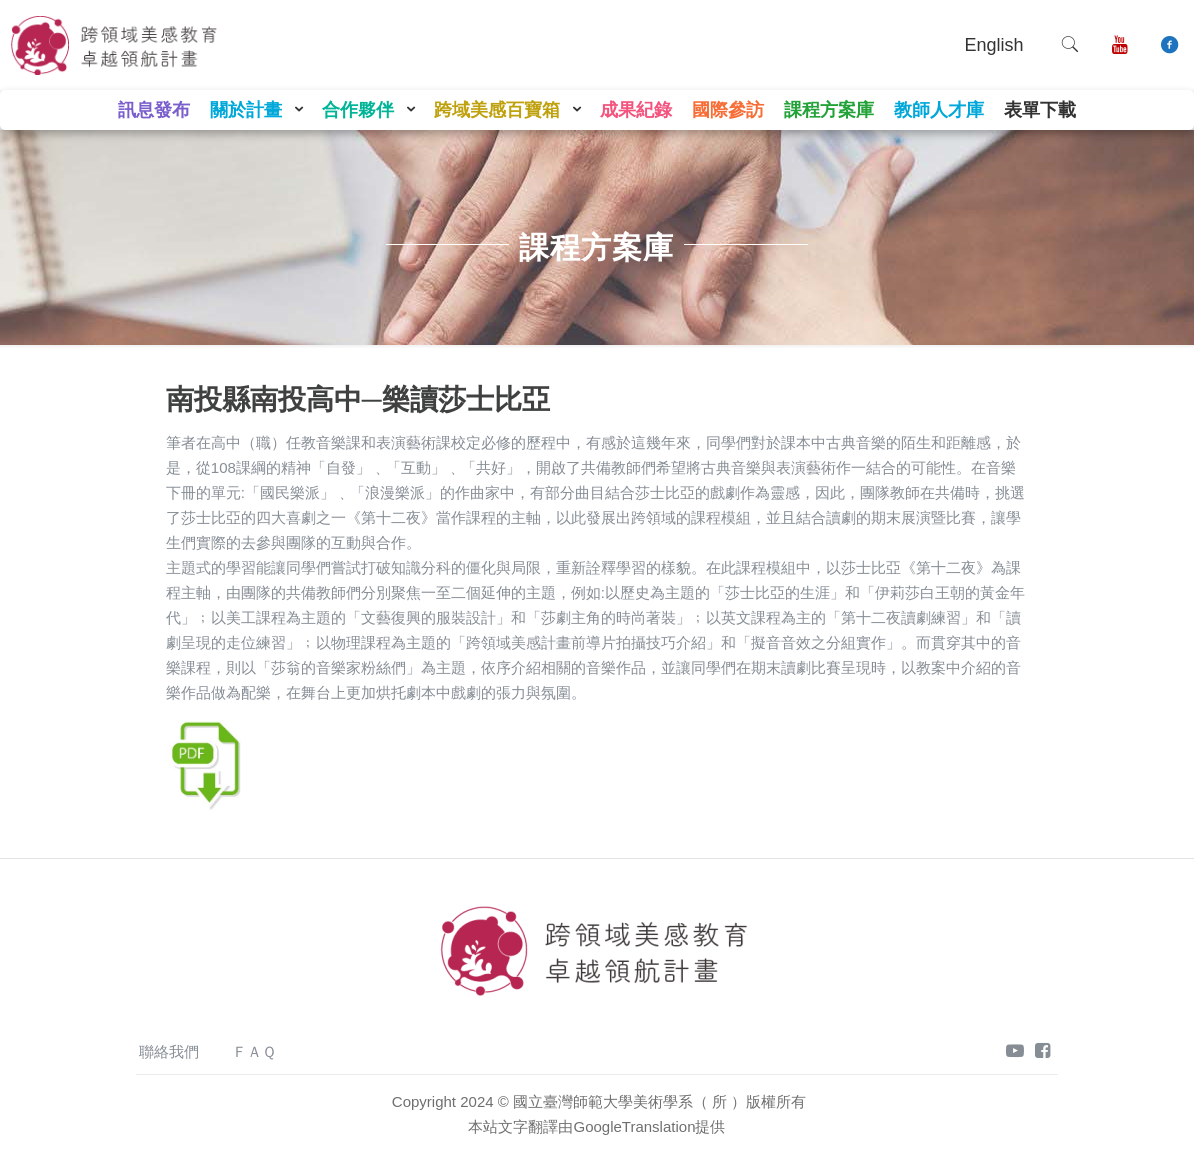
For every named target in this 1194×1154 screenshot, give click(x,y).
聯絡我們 (169, 1051)
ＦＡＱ (254, 1051)
